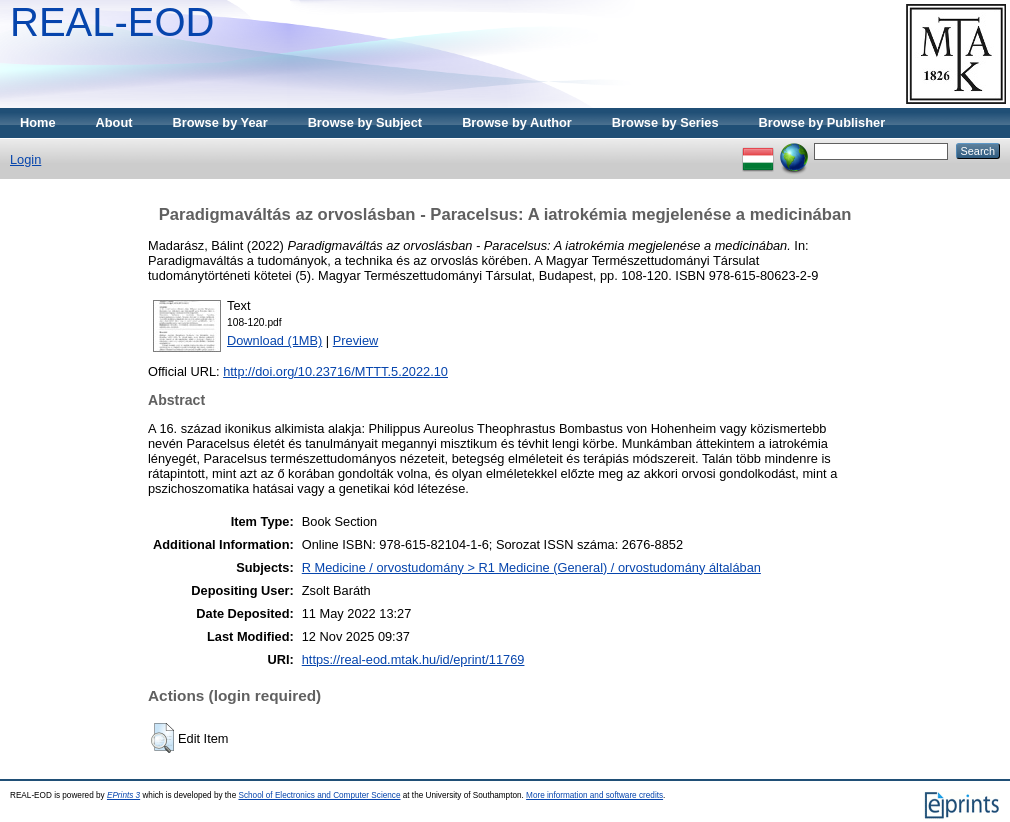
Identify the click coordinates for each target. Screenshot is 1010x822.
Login (25, 159)
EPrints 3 (123, 795)
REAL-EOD (112, 22)
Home (38, 122)
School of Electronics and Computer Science (319, 795)
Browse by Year (220, 122)
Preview (356, 340)
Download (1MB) (274, 340)
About (114, 122)
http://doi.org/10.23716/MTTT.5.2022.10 (335, 371)
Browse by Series (665, 122)
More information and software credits (594, 795)
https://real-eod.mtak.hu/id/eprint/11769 (413, 659)
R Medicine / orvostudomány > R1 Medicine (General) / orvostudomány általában (531, 567)
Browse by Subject (365, 122)
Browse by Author (517, 122)
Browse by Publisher (822, 122)
